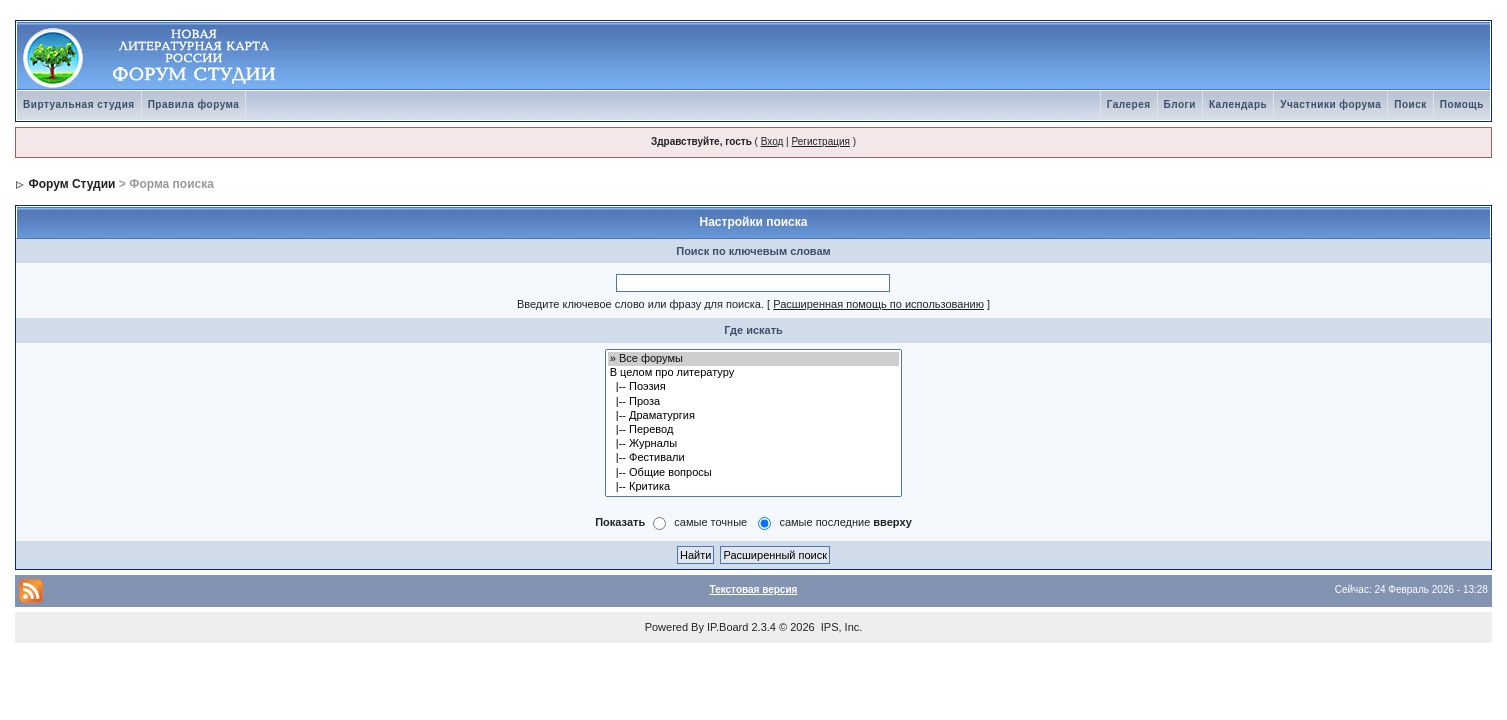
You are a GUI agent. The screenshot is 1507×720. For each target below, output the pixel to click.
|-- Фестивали (754, 458)
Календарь (1238, 104)
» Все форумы (754, 359)
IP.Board (727, 627)
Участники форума (1330, 104)
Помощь (1462, 104)
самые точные (710, 522)
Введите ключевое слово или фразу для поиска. (640, 304)
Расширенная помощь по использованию (878, 304)
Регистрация (820, 141)
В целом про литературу (754, 373)
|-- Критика (754, 487)
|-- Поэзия (754, 387)
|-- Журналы (754, 444)
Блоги (1180, 104)
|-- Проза (754, 402)
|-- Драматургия (754, 416)
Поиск (1410, 104)
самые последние (845, 522)
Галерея (1129, 104)
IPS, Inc (840, 627)
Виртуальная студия (79, 104)
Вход (772, 141)
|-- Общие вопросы (754, 473)
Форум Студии (71, 184)
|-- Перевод (754, 430)
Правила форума (194, 104)
